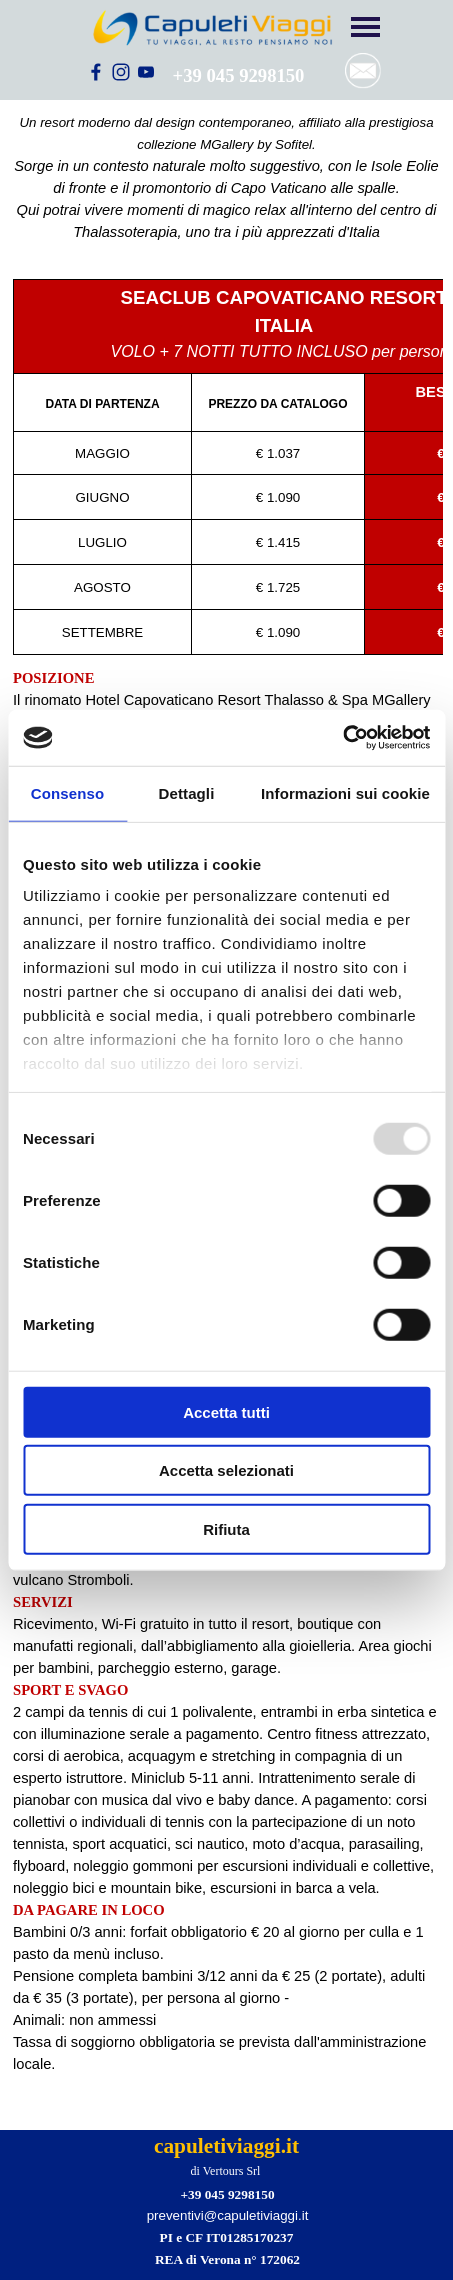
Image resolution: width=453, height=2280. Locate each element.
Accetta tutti (226, 1411)
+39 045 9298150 (239, 75)
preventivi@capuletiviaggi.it (228, 2215)
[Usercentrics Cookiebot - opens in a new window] (342, 738)
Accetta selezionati (226, 1470)
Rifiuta (226, 1528)
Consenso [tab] (67, 792)
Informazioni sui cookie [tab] (345, 792)
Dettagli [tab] (187, 792)
